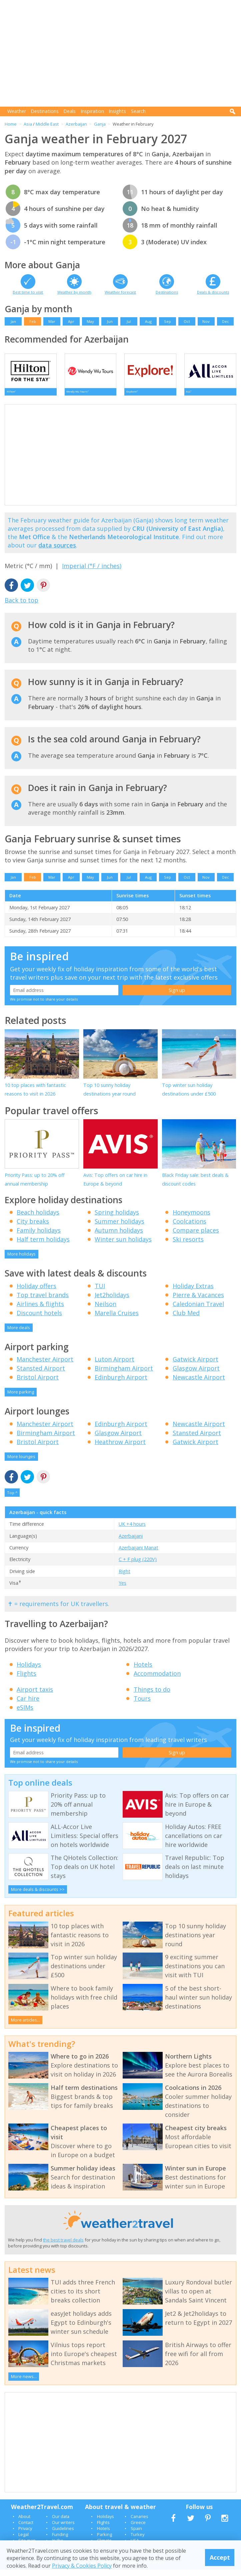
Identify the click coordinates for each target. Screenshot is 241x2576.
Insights (117, 111)
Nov (206, 321)
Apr (71, 321)
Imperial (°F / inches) (91, 572)
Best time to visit (28, 292)
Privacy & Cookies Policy (82, 2565)
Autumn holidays (119, 1237)
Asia (28, 124)
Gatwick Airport (195, 1365)
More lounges (21, 1463)
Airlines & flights (40, 1310)
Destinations (45, 111)
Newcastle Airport (199, 1383)
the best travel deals (63, 2246)
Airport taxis (35, 1696)
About (24, 2523)
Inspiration (92, 111)
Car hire (28, 1705)
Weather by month (74, 292)
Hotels (143, 1671)
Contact (25, 2529)
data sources (57, 551)
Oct (187, 321)
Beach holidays (38, 1219)
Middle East (47, 124)
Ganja (100, 124)
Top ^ (12, 1498)
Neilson (105, 1310)
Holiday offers (36, 1292)
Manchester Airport (45, 1365)
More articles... (25, 2026)
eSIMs (25, 1714)
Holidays (29, 1671)
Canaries (139, 2523)
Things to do (152, 1696)
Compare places (196, 1237)
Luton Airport (114, 1365)
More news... (24, 2383)
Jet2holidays (112, 1301)
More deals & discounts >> (38, 1896)
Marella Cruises (117, 1319)
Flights (26, 1680)
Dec (225, 321)
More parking (20, 1398)
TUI (100, 1292)
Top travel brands (43, 1301)
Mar (51, 321)
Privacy (25, 2535)
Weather (16, 111)
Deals (69, 111)
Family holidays (39, 1237)
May (90, 321)
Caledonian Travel (198, 1310)
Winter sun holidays (123, 1246)
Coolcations (189, 1228)
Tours (142, 1705)
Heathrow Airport (120, 1448)
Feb (32, 321)
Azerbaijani (131, 1542)
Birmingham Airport (124, 1374)
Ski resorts (188, 1246)
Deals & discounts (213, 292)
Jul (129, 321)
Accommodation (157, 1680)
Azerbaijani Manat (138, 1554)
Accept (220, 2557)
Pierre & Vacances (198, 1301)
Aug (148, 321)
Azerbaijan (76, 124)
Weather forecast (120, 292)
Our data (60, 2523)
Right (124, 1577)
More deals (18, 1334)
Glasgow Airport (196, 1374)
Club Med (186, 1319)
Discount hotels (39, 1319)
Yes (122, 1589)
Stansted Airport (41, 1374)
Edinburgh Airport (121, 1383)
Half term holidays (43, 1246)
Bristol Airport (38, 1383)
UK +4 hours (132, 1530)
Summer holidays (119, 1228)
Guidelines (63, 2535)
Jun (110, 321)
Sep (167, 321)
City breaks (33, 1228)
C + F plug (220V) (138, 1565)
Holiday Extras (193, 1292)
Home (11, 124)
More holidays (21, 1260)
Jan (13, 321)
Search (138, 111)
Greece (138, 2529)
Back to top (21, 606)
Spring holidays (117, 1219)
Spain (136, 2535)
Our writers (63, 2529)
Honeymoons (191, 1219)
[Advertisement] (123, 53)
